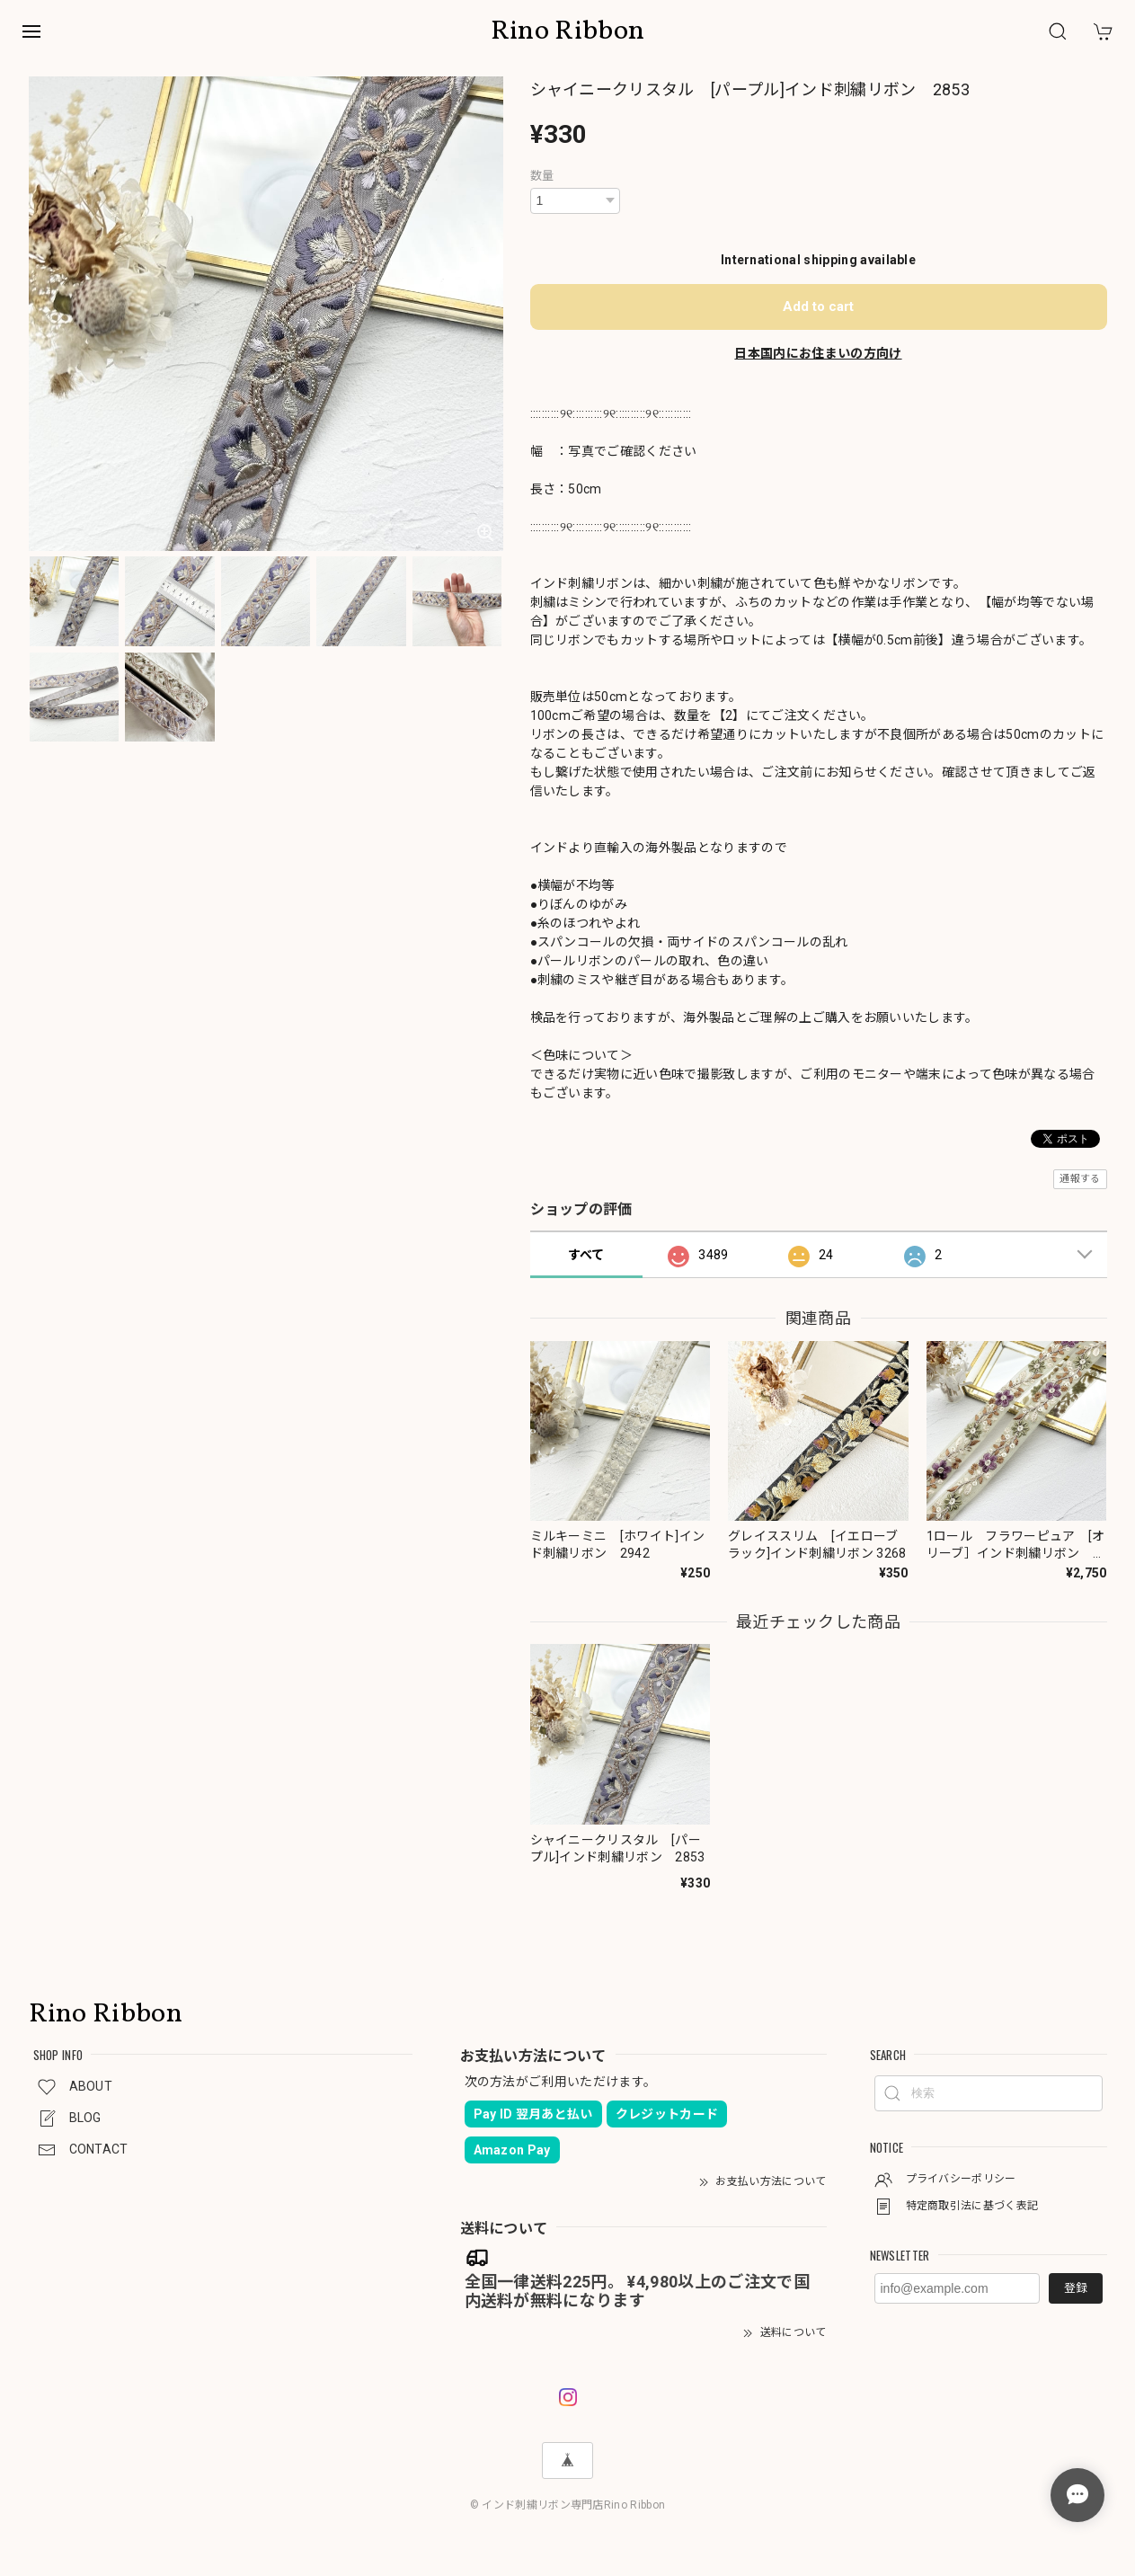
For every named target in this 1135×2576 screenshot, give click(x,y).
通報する (1080, 1179)
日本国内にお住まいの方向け (817, 353)
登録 (1075, 2288)
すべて (586, 1255)
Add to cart (818, 306)
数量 (542, 175)
